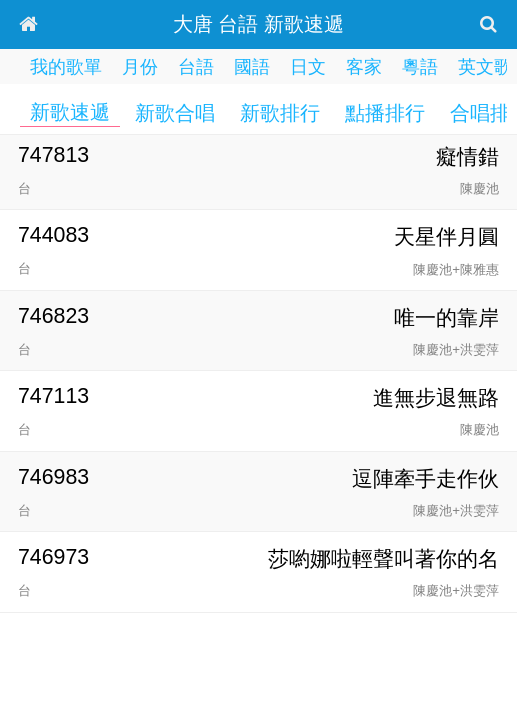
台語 (196, 67)
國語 (252, 67)
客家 (364, 67)
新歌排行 (280, 113)
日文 (308, 67)
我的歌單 (66, 67)
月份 (140, 67)
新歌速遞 (70, 112)
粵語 (420, 67)
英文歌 (485, 67)
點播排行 (385, 113)
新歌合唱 (175, 113)
